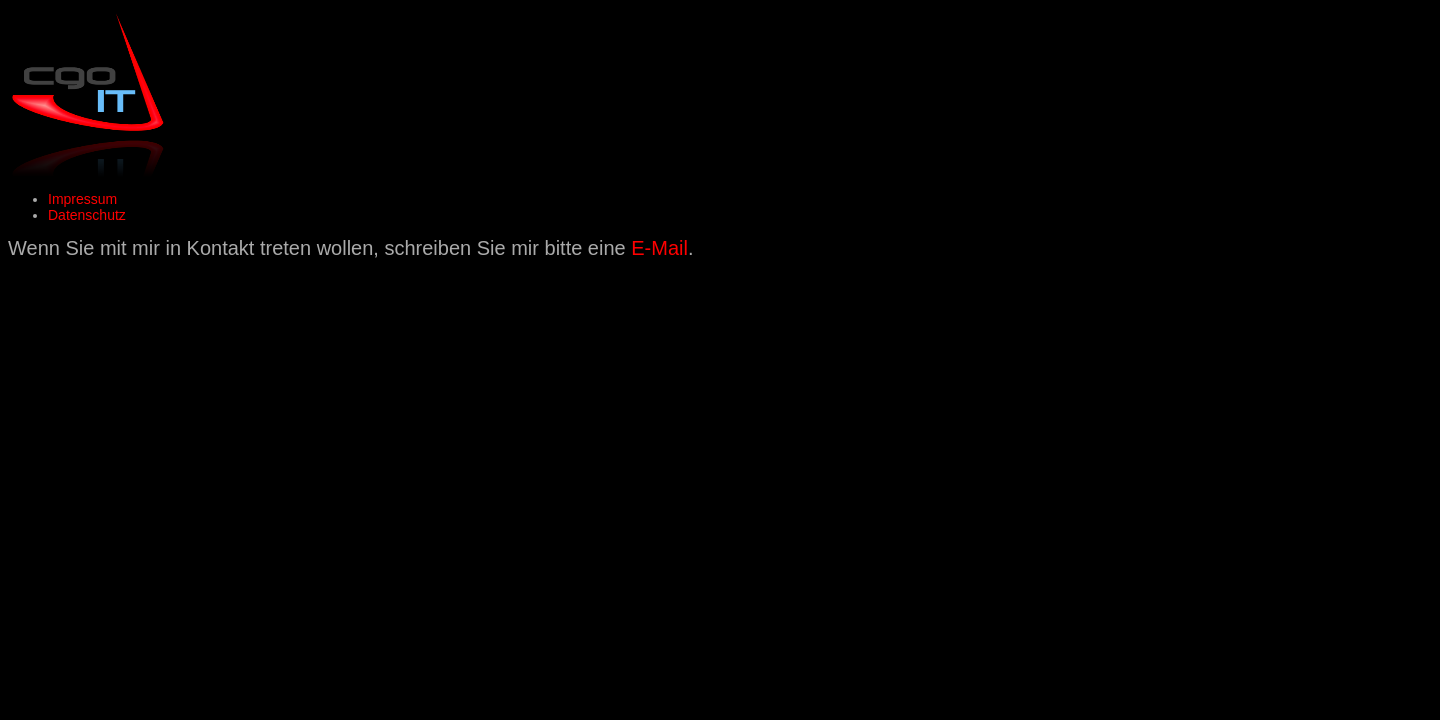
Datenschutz (87, 215)
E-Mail (659, 248)
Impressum (82, 199)
